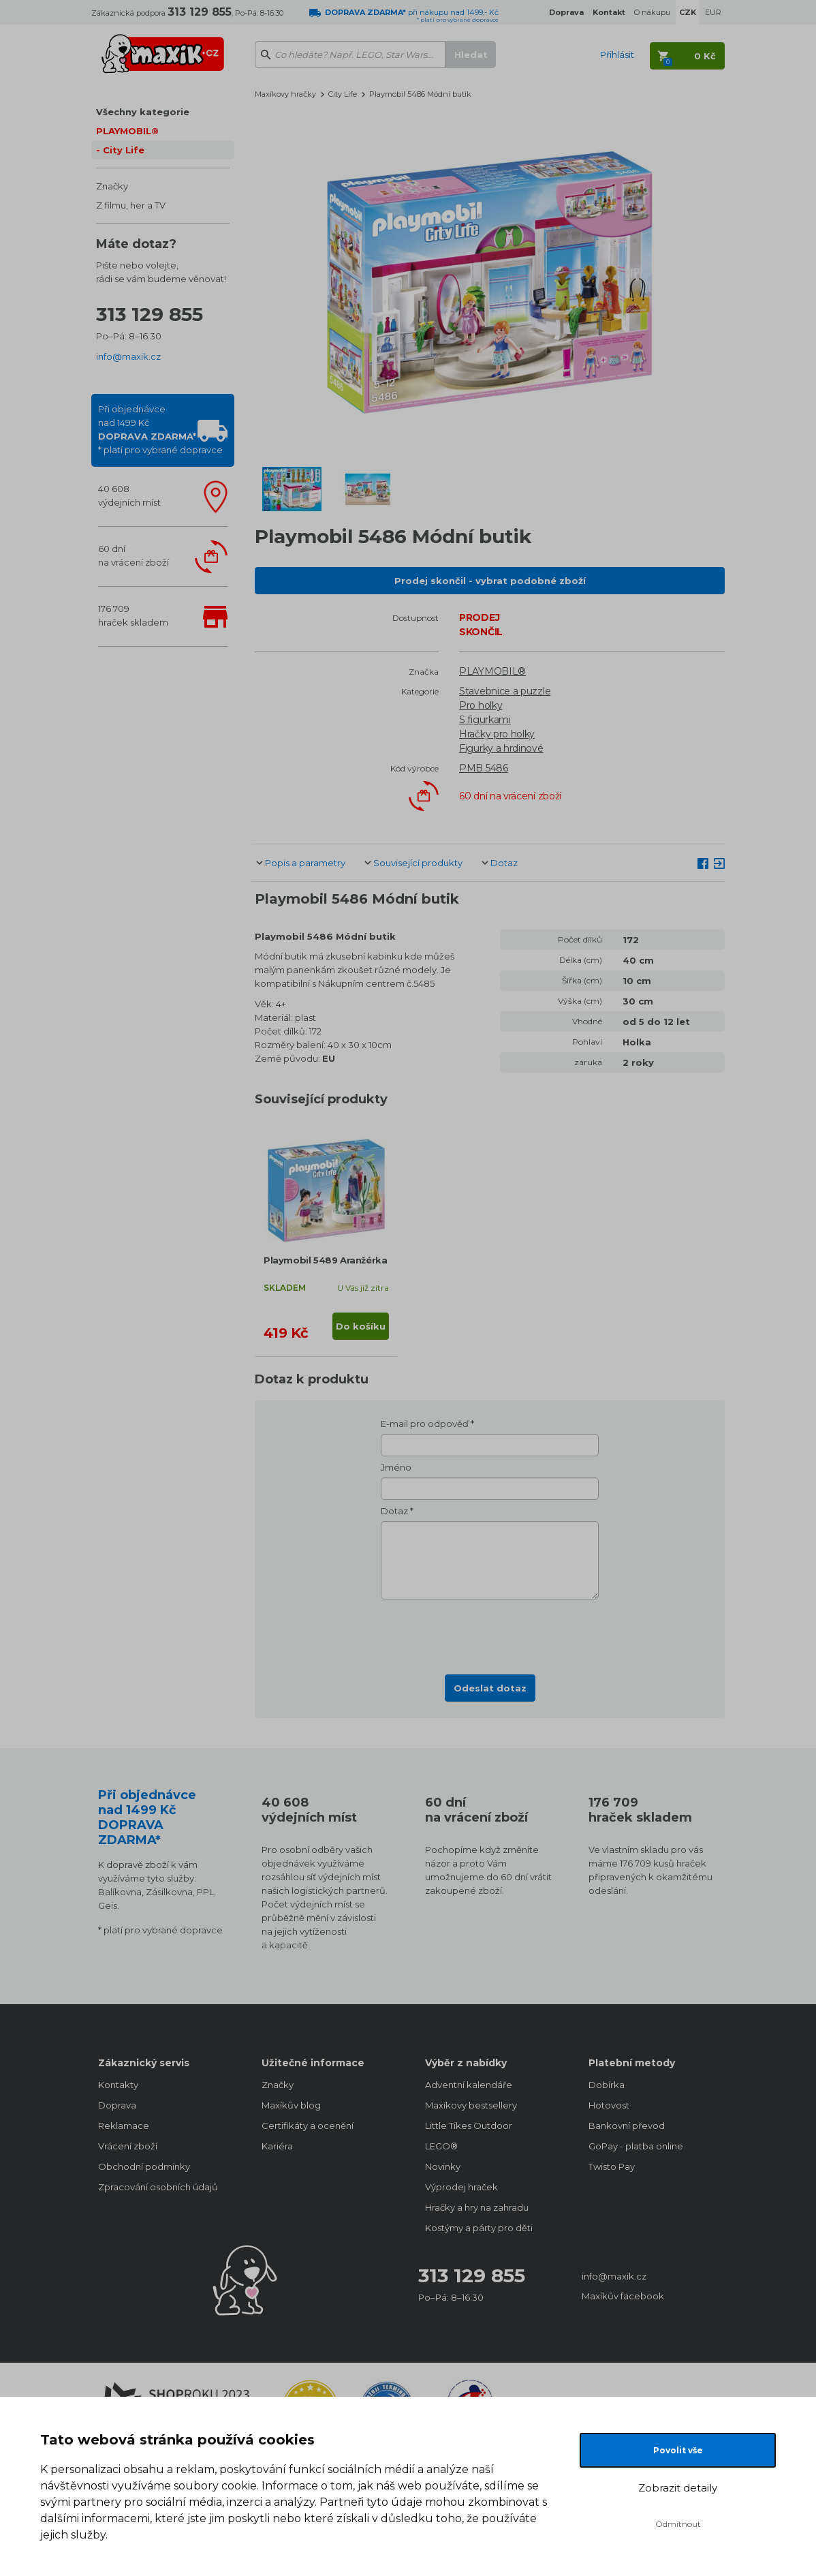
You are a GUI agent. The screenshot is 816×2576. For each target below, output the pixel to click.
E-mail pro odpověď (425, 1423)
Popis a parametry (305, 862)
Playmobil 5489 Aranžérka (325, 1260)
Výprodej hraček (461, 2186)
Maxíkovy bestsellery (471, 2105)
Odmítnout (678, 2524)
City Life (123, 149)
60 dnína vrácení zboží (133, 555)
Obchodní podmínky (144, 2166)
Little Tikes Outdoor (468, 2125)
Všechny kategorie (142, 111)
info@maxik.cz (128, 356)
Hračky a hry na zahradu (477, 2207)
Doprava (117, 2105)
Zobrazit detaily (677, 2487)
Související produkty (417, 862)
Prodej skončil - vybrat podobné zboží (490, 580)
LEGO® (441, 2146)
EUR (713, 12)
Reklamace (123, 2125)
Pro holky (480, 705)
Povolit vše (678, 2450)
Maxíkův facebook (623, 2295)
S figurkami (485, 720)
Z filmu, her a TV (131, 205)
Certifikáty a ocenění (308, 2125)
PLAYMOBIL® (127, 130)
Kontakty (118, 2084)
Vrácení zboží (127, 2146)
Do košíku (361, 1326)
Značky (112, 186)
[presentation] (489, 1632)
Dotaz (504, 862)
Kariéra (277, 2146)
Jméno (396, 1467)
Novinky (442, 2166)
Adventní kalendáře (468, 2084)
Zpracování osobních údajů (158, 2186)
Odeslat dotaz (490, 1688)
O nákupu (652, 12)
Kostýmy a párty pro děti (479, 2227)
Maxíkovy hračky (285, 94)
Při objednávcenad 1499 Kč (160, 429)
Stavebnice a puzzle (504, 691)
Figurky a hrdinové (501, 748)
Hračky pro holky (497, 734)
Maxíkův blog (291, 2105)
